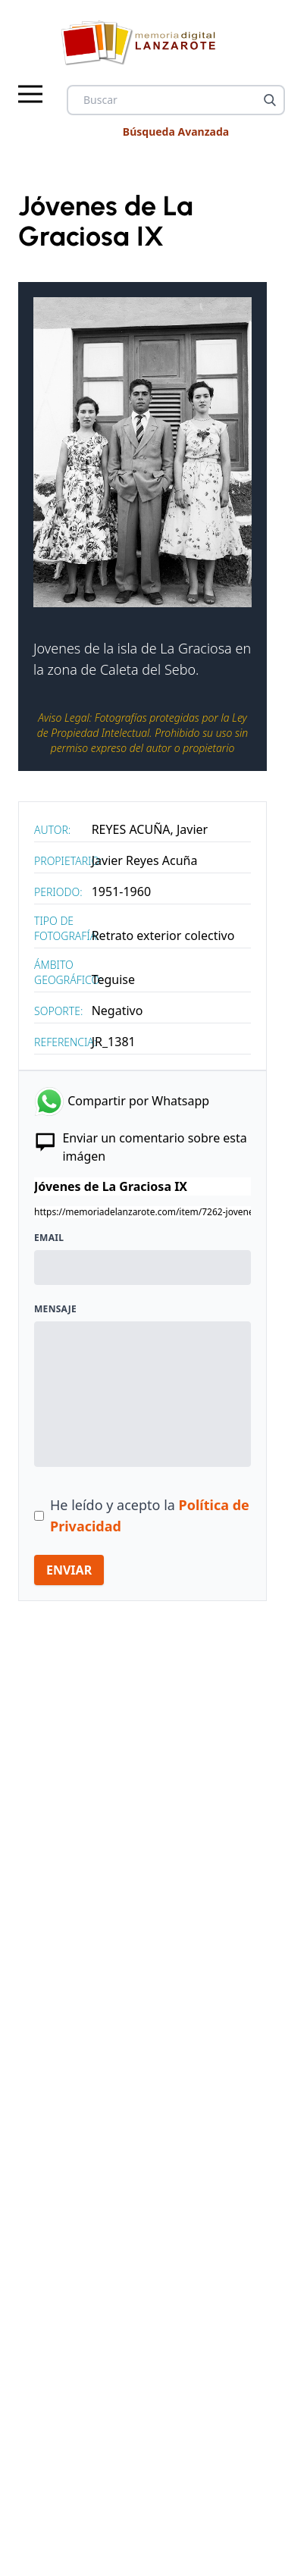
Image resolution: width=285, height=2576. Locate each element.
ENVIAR (69, 1570)
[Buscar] (270, 100)
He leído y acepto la (149, 1515)
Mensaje (55, 1309)
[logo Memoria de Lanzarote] (143, 42)
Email (49, 1238)
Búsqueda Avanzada (176, 131)
